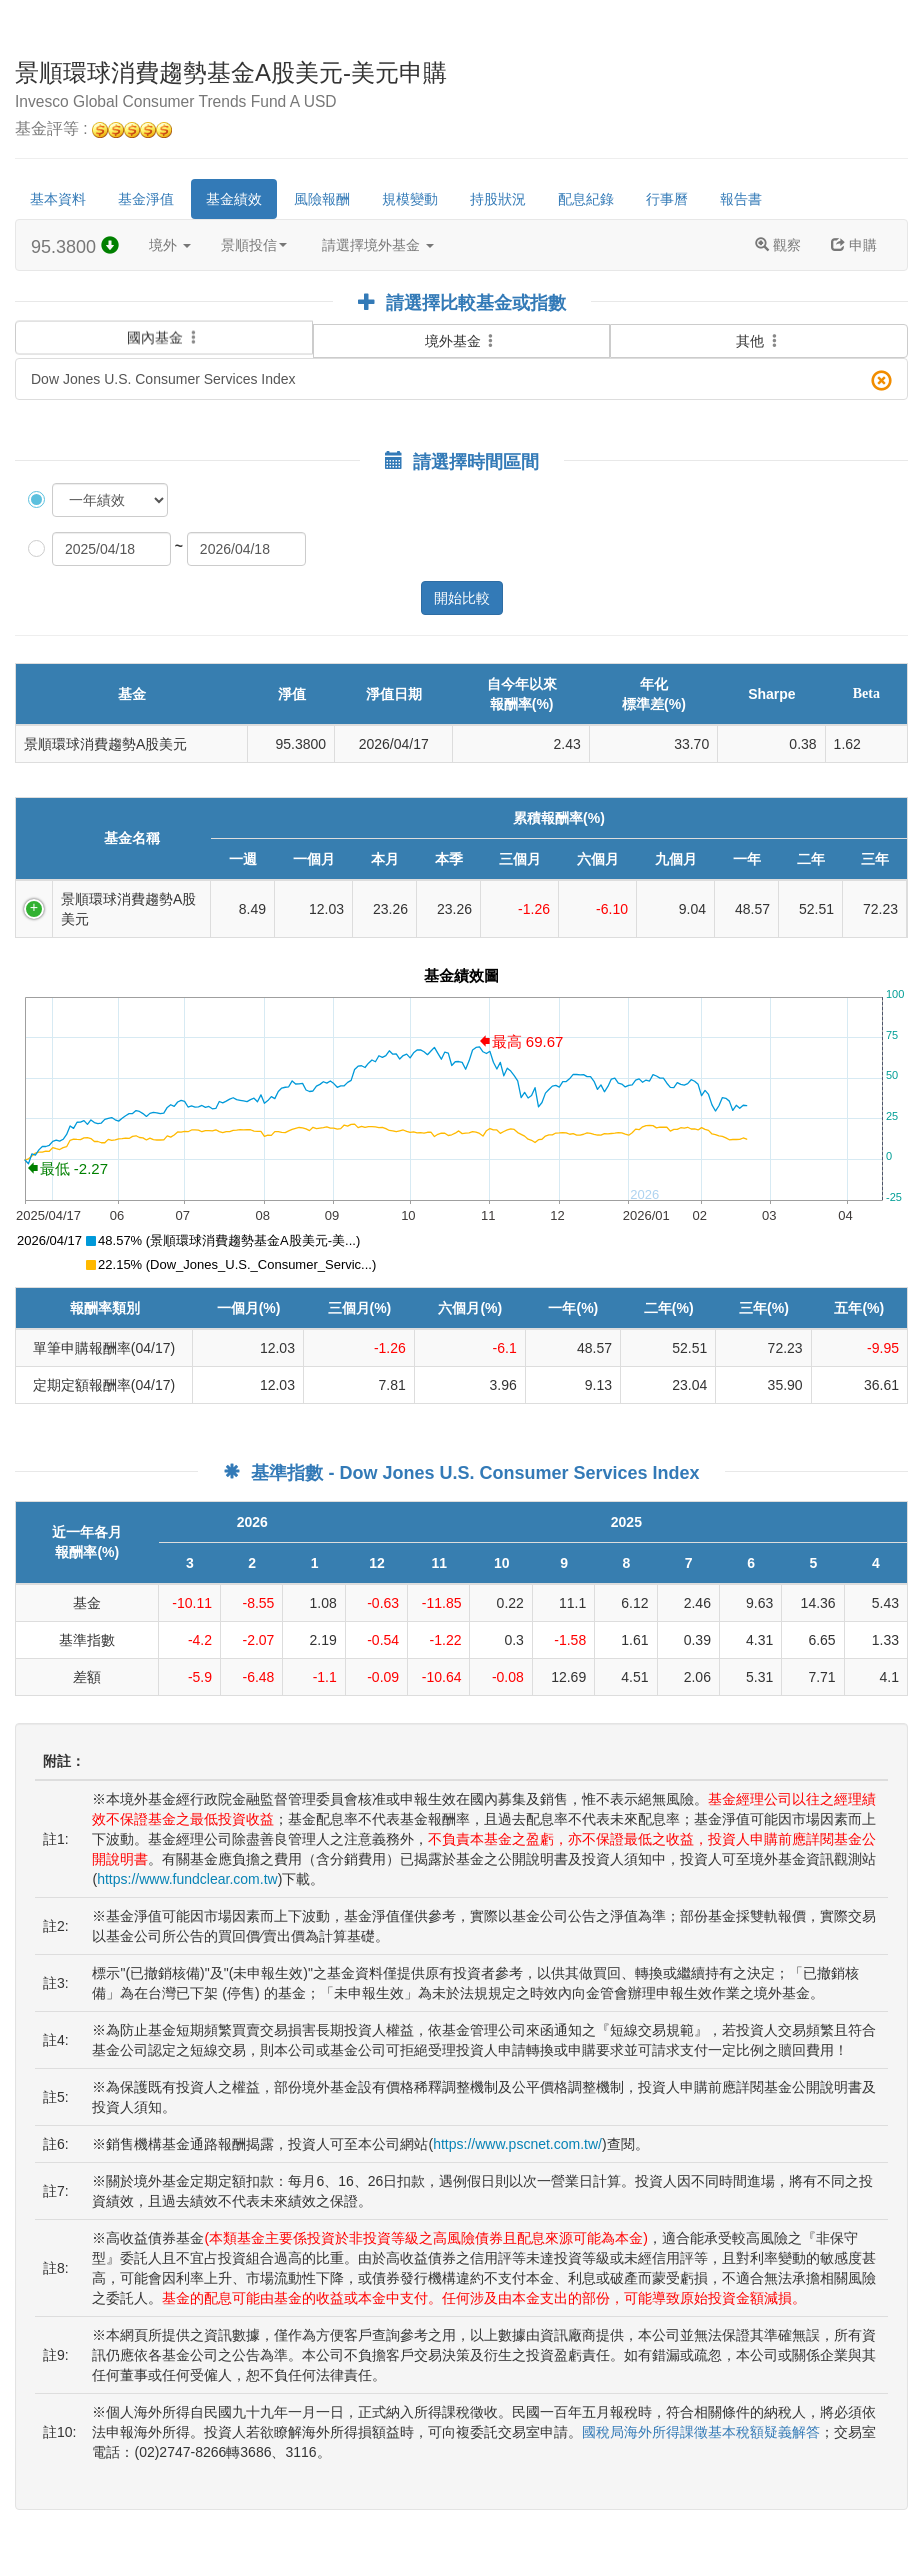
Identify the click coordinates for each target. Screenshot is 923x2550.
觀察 (778, 245)
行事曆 (667, 199)
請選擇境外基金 (378, 245)
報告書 (741, 199)
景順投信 (254, 245)
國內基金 (164, 336)
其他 (759, 341)
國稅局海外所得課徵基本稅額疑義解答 (701, 2432)
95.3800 (75, 246)
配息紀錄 (586, 199)
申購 (854, 245)
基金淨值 (146, 199)
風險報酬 (322, 199)
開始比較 (462, 598)
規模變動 (410, 199)
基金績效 (234, 199)
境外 (170, 245)
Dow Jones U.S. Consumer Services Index (461, 380)
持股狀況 (498, 199)
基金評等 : (93, 129)
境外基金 (462, 341)
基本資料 (58, 199)
